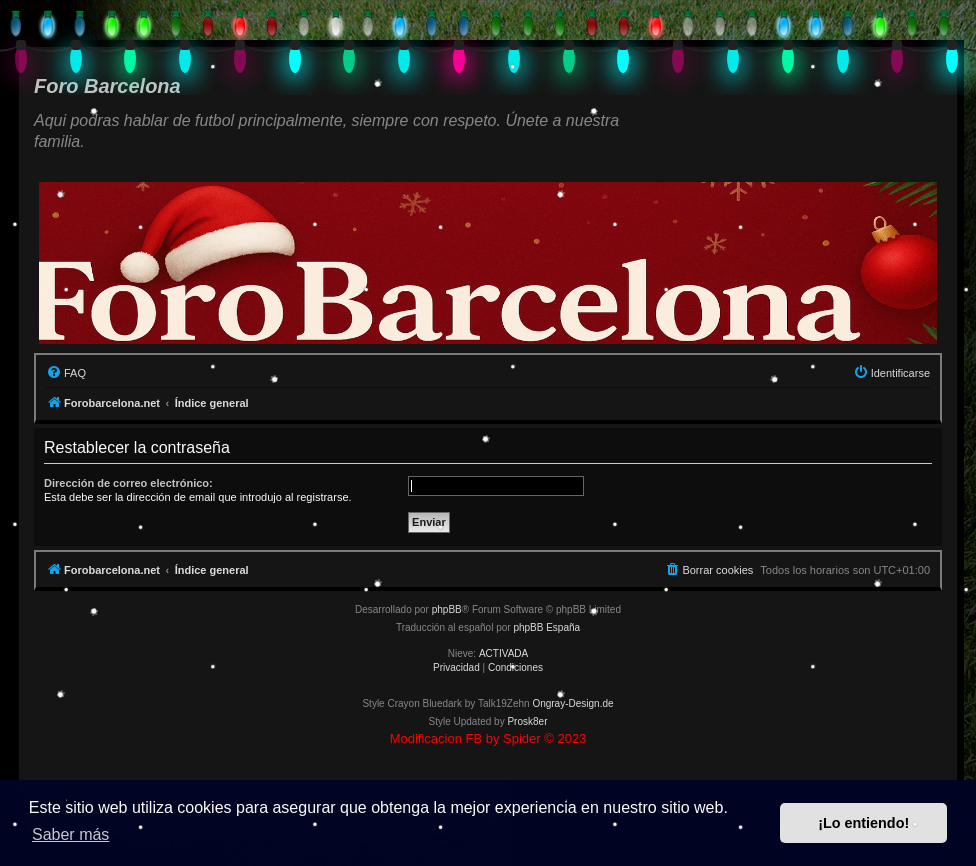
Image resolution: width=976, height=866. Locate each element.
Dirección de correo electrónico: (128, 483)
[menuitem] (66, 373)
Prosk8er (527, 721)
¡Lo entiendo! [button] (863, 823)
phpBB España (546, 627)
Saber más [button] (70, 834)
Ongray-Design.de (572, 703)
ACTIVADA (503, 653)
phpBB (447, 609)
